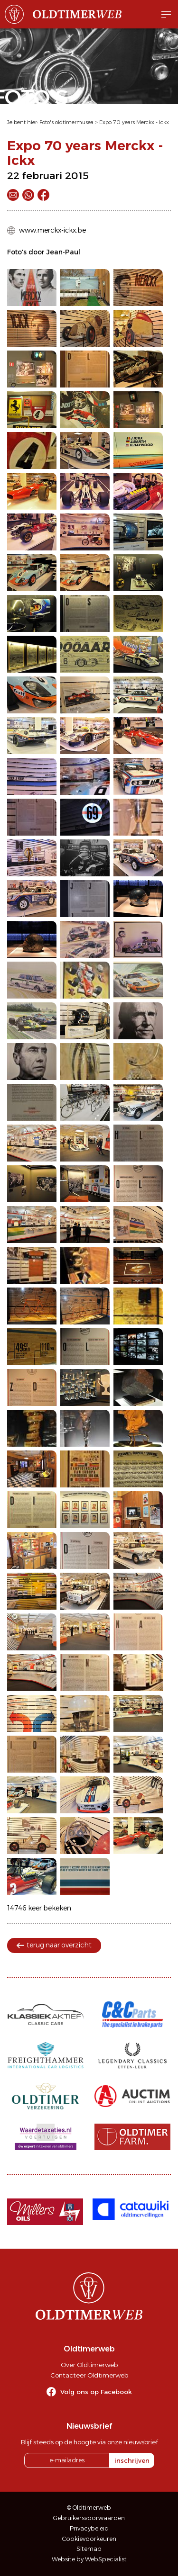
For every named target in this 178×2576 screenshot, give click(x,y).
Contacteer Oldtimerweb (89, 2375)
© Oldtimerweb (89, 2507)
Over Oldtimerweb (89, 2365)
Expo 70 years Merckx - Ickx (134, 122)
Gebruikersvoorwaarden (89, 2518)
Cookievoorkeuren (89, 2538)
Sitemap (89, 2548)
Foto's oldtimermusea (66, 122)
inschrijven (132, 2460)
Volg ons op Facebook (96, 2392)
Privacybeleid (89, 2528)
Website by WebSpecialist (89, 2559)
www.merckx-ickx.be (52, 230)
